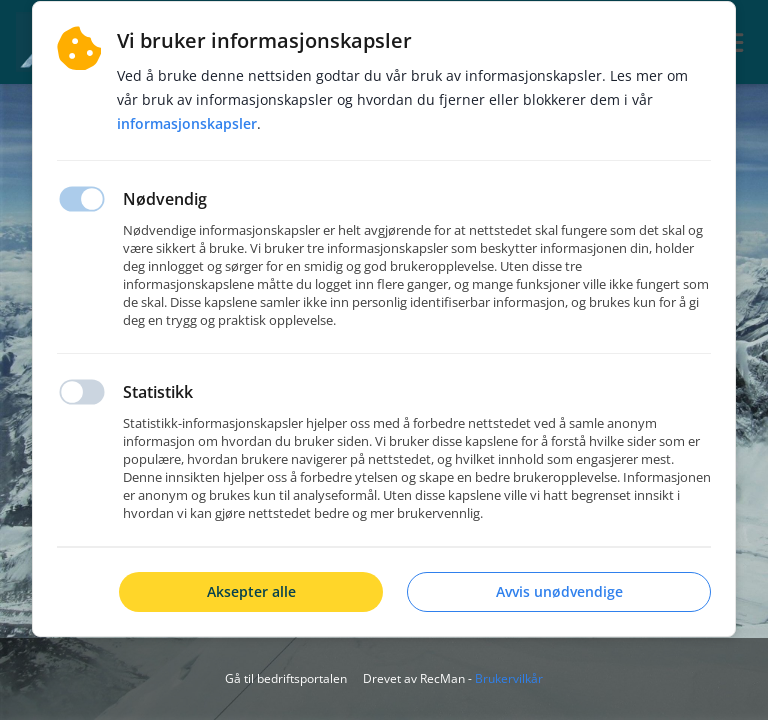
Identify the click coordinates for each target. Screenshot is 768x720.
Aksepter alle (251, 591)
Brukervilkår (509, 678)
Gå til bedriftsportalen (286, 678)
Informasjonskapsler (187, 123)
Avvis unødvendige (559, 591)
